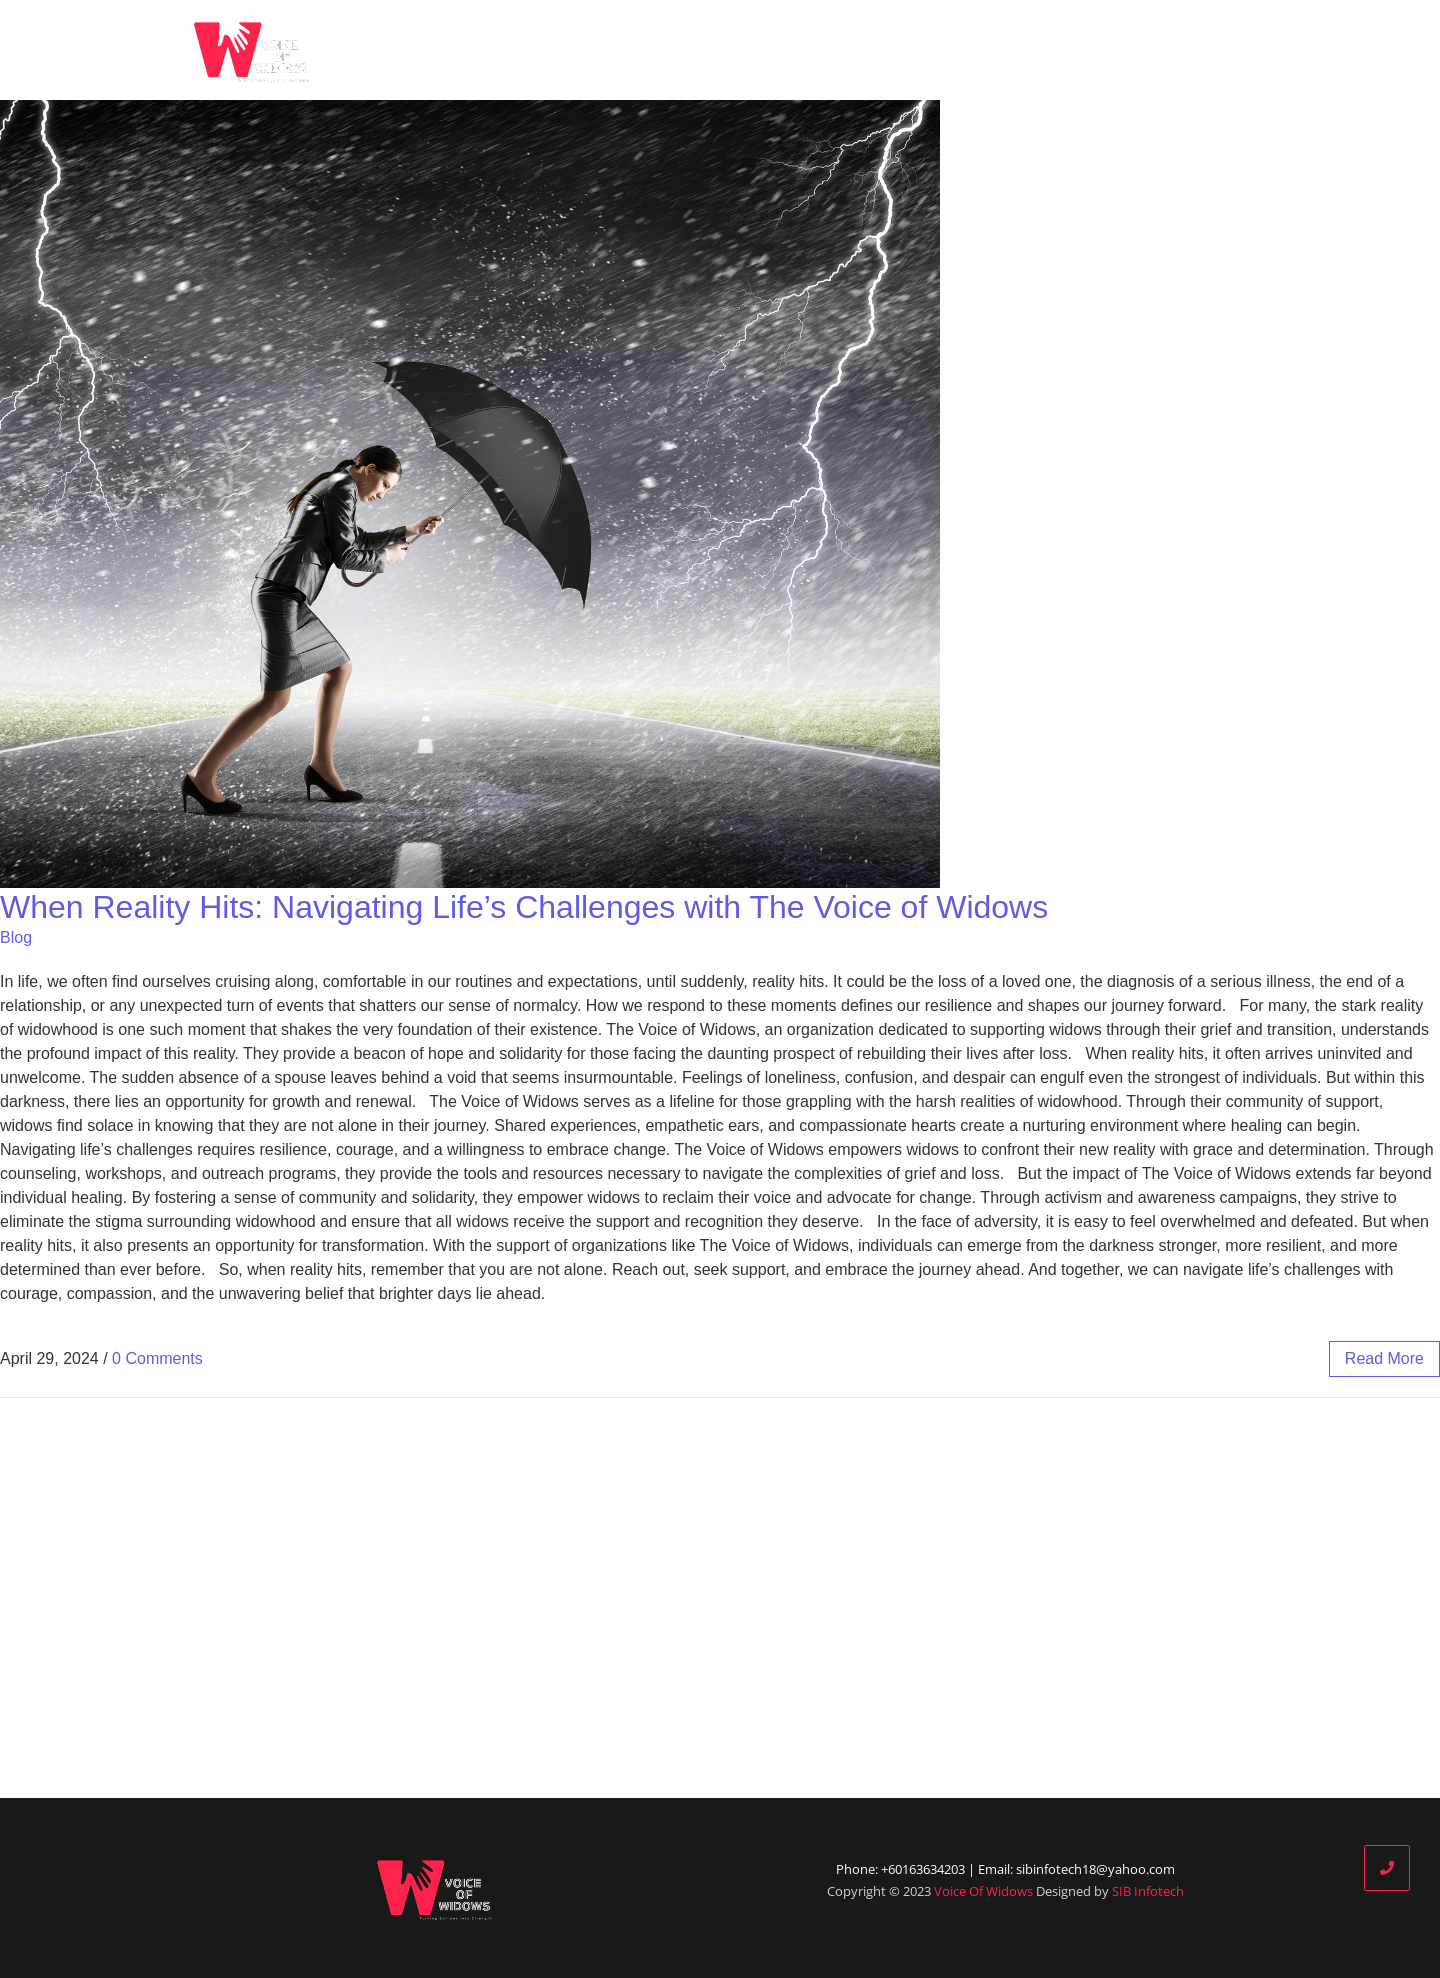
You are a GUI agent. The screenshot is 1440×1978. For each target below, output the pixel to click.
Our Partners (1030, 50)
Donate (1137, 50)
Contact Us (1238, 50)
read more (1384, 1358)
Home (733, 50)
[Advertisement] (720, 1598)
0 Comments (157, 1358)
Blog (932, 50)
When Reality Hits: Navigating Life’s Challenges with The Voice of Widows (524, 907)
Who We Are (838, 50)
